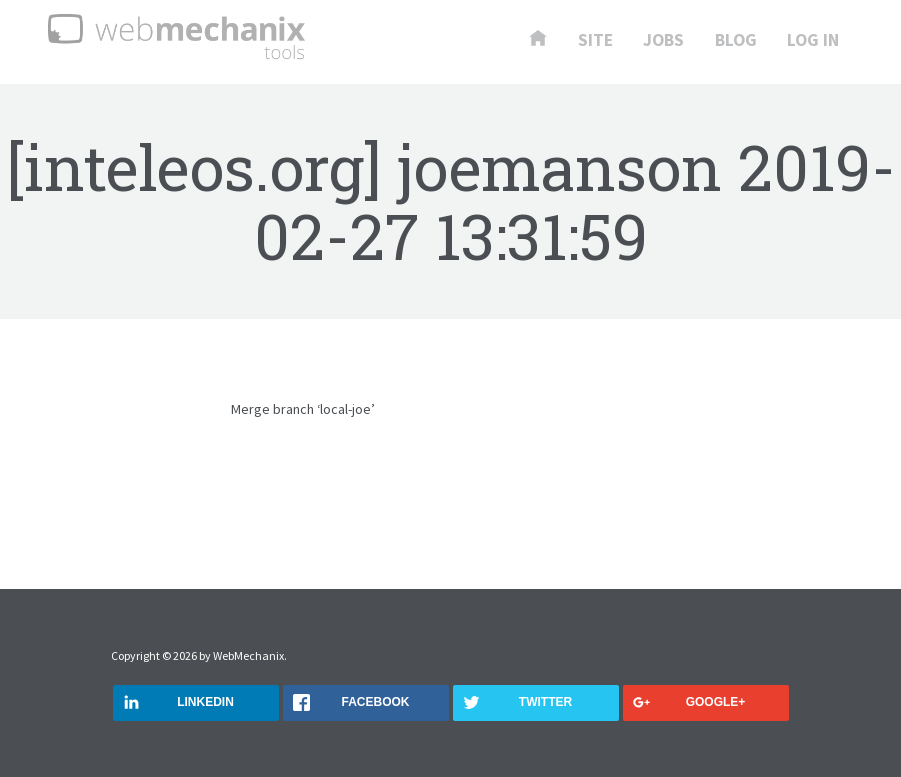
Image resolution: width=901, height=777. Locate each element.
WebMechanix (248, 655)
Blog (736, 41)
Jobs (663, 41)
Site (595, 41)
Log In (813, 41)
